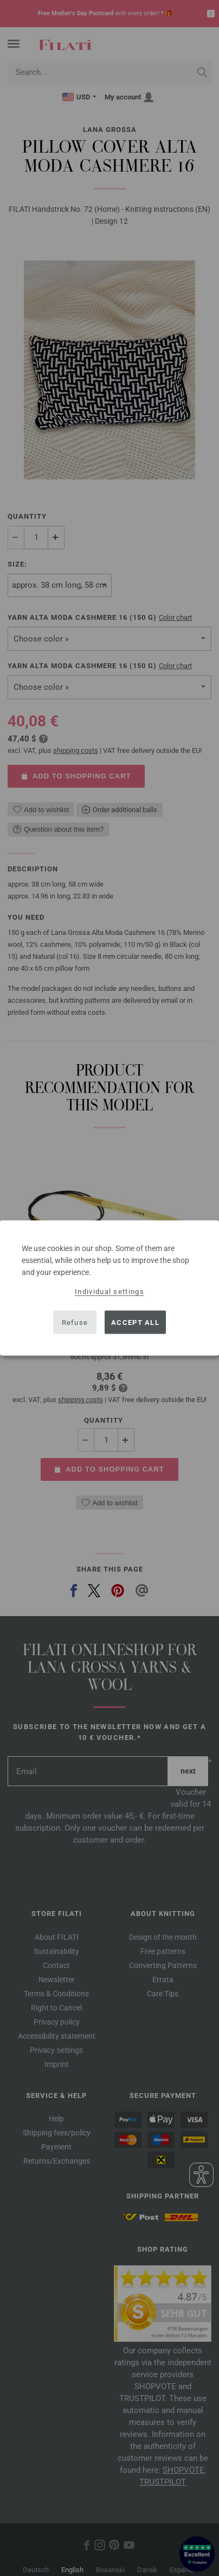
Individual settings (109, 1291)
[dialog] (109, 1288)
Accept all (135, 1322)
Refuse (75, 1322)
